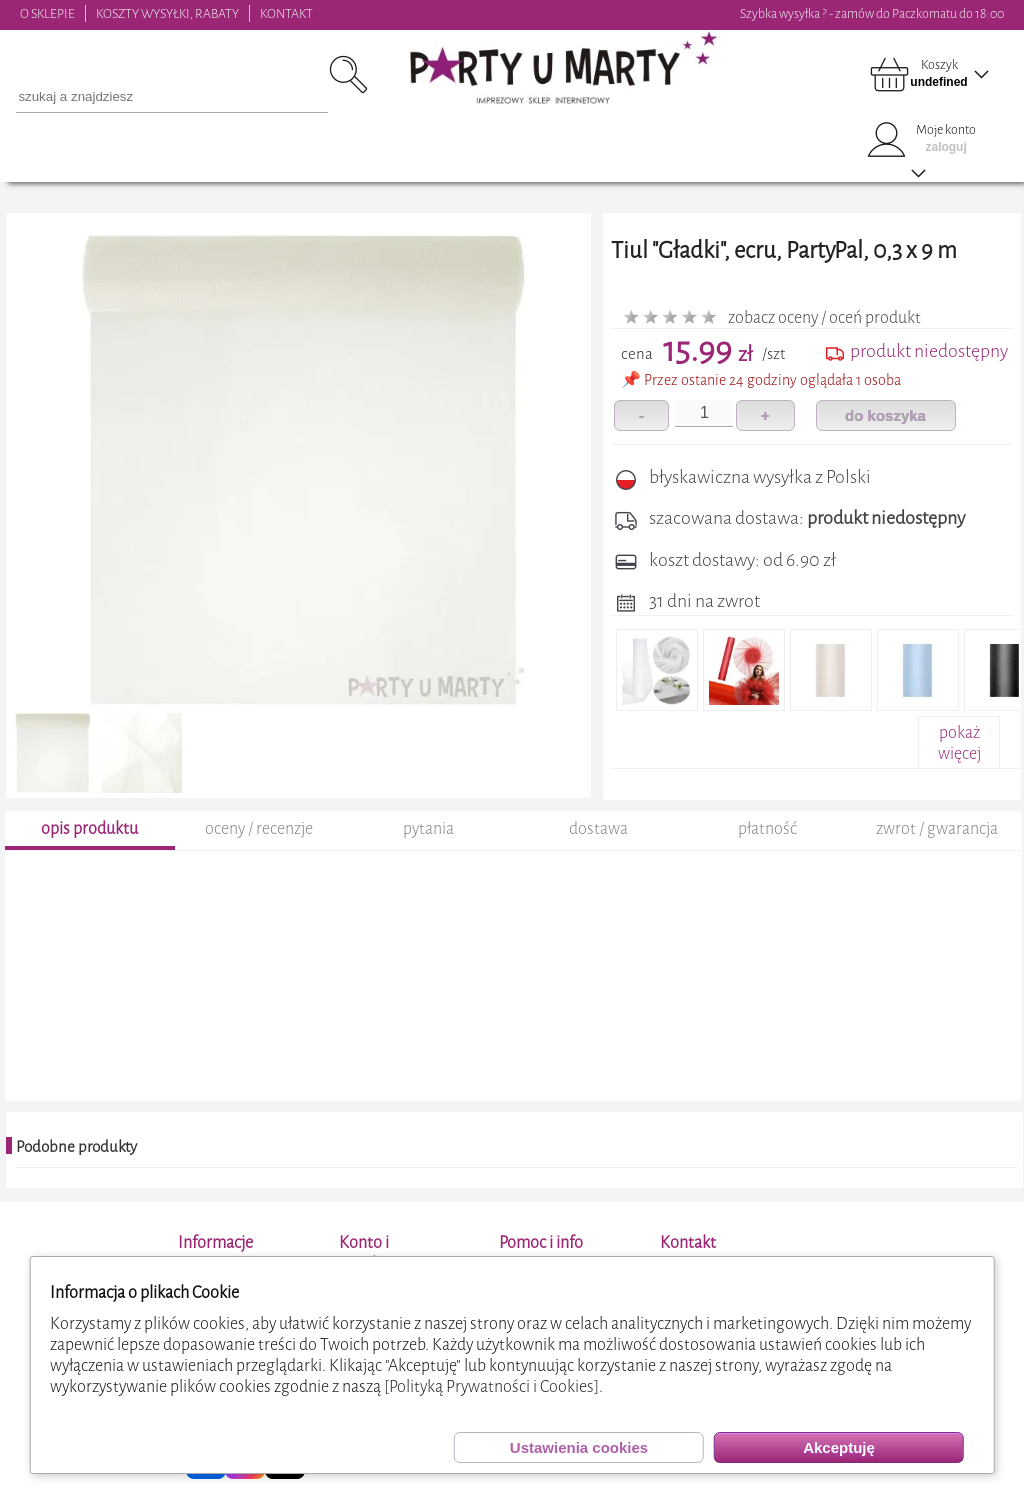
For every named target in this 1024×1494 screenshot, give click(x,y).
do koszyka (885, 415)
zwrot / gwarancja (937, 831)
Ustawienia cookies (579, 1447)
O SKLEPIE (47, 13)
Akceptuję (839, 1447)
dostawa (598, 831)
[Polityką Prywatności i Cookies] (491, 1386)
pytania (428, 831)
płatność (767, 831)
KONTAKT (286, 13)
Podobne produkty (76, 1150)
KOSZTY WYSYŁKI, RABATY (167, 13)
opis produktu (89, 831)
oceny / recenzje (259, 831)
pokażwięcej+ (959, 753)
